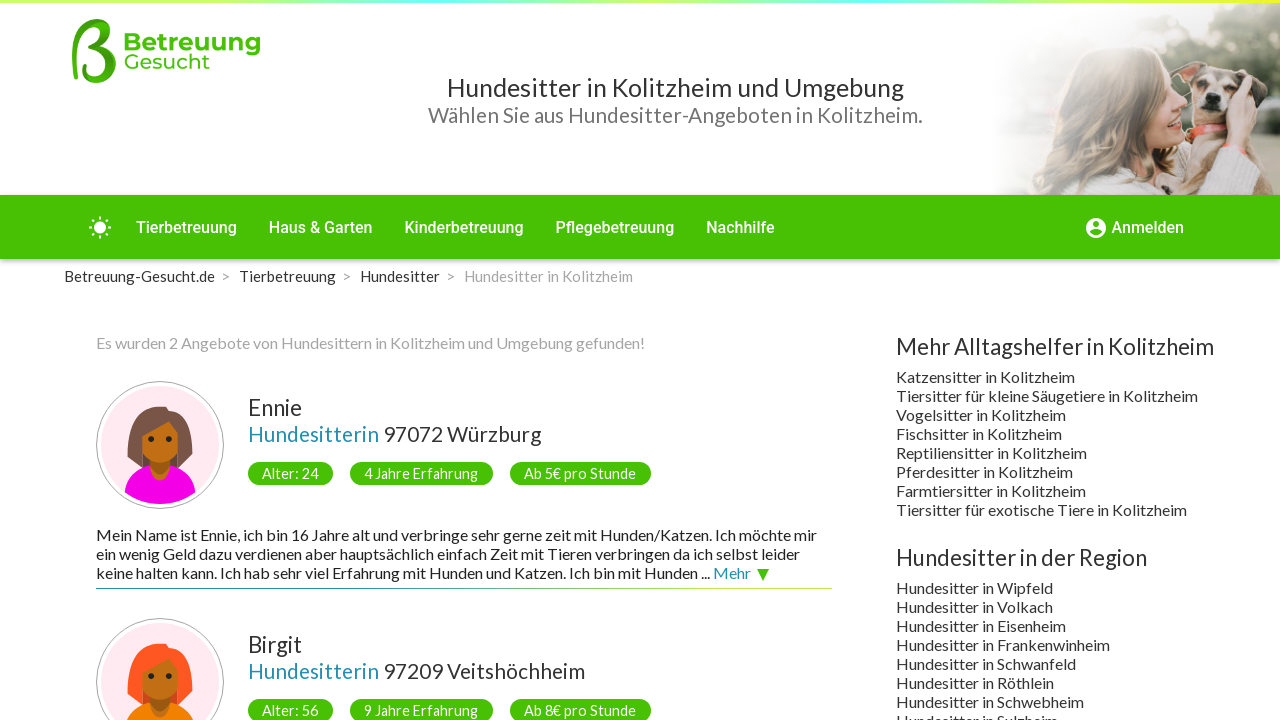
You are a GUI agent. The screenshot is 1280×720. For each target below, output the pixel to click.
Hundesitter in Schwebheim (990, 701)
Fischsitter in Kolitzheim (979, 433)
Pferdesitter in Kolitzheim (984, 471)
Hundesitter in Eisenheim (981, 625)
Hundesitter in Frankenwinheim (1003, 644)
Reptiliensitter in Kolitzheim (991, 452)
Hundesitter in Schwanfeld (986, 663)
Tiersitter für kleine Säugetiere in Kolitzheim (1047, 395)
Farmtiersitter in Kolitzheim (991, 490)
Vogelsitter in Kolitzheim (981, 414)
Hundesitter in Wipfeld (974, 587)
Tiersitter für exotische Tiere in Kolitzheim (1041, 509)
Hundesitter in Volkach (974, 606)
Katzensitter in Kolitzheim (985, 376)
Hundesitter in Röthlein (975, 682)
